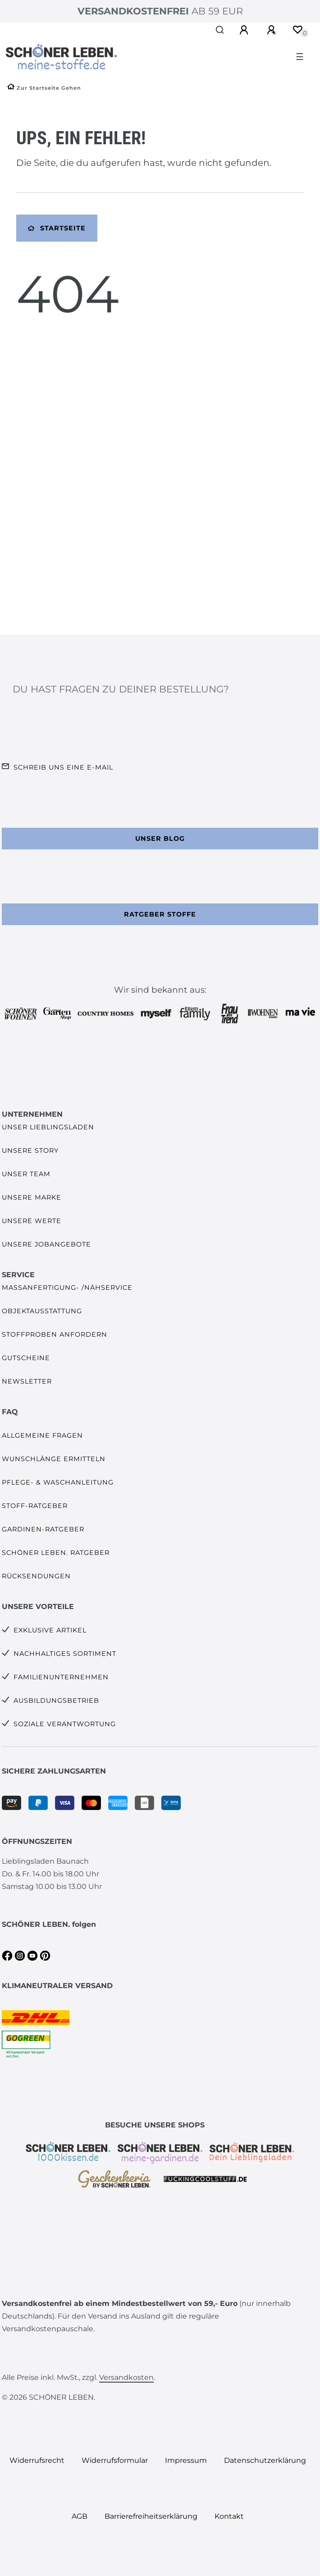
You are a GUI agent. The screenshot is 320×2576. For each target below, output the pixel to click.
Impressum (186, 2460)
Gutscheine (26, 1358)
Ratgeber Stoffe (160, 914)
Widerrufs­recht (36, 2460)
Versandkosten (126, 2377)
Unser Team (26, 1174)
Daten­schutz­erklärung (265, 2460)
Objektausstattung (42, 1311)
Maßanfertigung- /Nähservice (67, 1287)
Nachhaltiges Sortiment (65, 1654)
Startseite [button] (57, 228)
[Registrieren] (273, 30)
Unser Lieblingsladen (48, 1127)
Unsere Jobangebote (46, 1244)
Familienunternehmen (61, 1677)
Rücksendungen (36, 1576)
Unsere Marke (31, 1197)
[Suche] (220, 30)
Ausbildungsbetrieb (56, 1700)
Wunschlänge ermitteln (53, 1459)
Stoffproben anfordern (54, 1334)
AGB (79, 2516)
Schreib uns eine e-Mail (63, 767)
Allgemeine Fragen (42, 1435)
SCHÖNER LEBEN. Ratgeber (56, 1553)
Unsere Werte (31, 1221)
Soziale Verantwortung (65, 1724)
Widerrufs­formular (115, 2460)
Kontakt (229, 2516)
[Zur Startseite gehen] (44, 88)
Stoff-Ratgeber (35, 1506)
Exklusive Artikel (50, 1630)
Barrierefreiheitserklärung (151, 2516)
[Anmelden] (245, 30)
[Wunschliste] (297, 30)
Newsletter (27, 1381)
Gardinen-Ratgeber (43, 1529)
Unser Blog (160, 838)
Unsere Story (30, 1150)
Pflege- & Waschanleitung (58, 1482)
